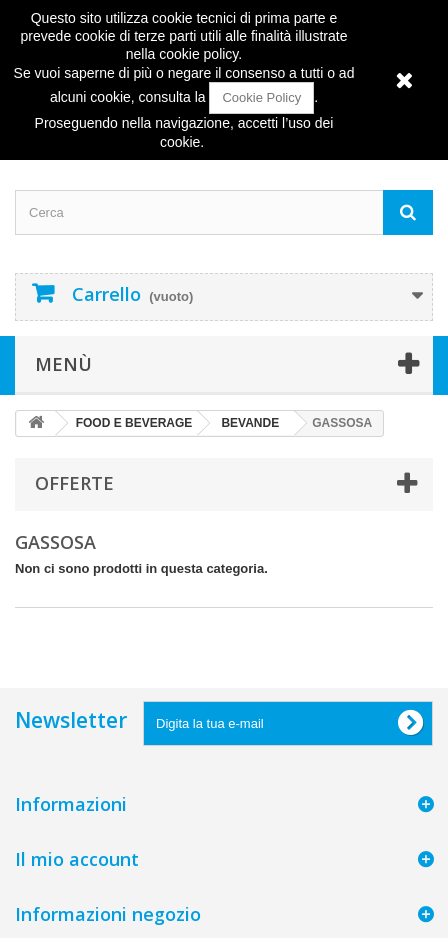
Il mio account (77, 859)
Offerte (74, 483)
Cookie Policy (261, 97)
